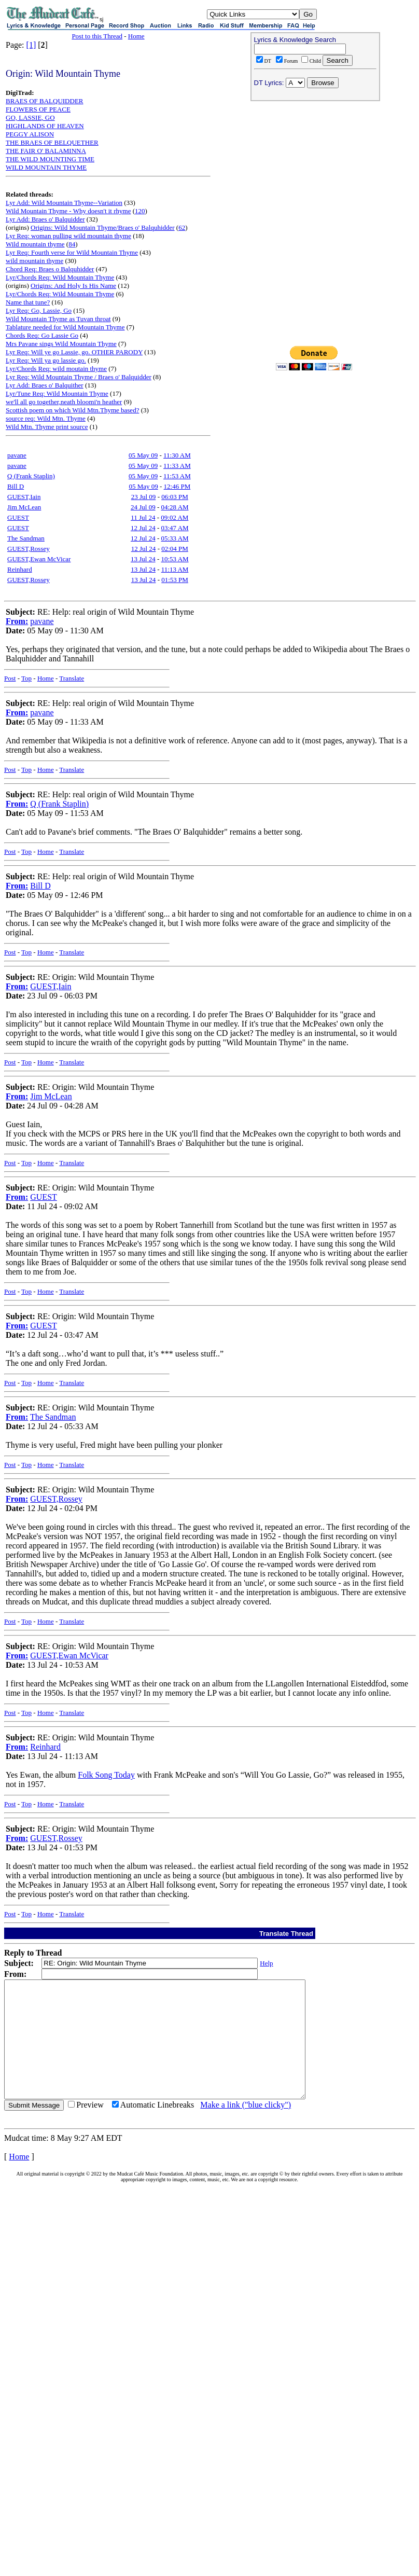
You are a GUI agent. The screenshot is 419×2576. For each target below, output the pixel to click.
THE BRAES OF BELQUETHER (52, 142)
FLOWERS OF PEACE (38, 109)
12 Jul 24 (143, 528)
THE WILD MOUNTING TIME (50, 159)
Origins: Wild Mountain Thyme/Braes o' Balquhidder (103, 227)
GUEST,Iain (23, 497)
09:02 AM (174, 517)
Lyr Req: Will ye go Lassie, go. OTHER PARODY (74, 352)
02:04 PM (174, 548)
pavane (16, 455)
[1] (31, 44)
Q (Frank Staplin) (31, 476)
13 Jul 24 (143, 559)
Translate (71, 678)
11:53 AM (177, 476)
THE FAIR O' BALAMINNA (46, 151)
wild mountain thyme (34, 261)
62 (181, 227)
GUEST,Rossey (28, 548)
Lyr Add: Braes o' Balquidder (45, 219)
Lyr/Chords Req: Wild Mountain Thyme (60, 277)
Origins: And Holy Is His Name (73, 285)
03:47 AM (175, 528)
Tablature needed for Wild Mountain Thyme (65, 327)
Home (136, 36)
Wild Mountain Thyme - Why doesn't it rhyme (68, 211)
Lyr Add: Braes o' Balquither (44, 385)
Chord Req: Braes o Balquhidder (50, 269)
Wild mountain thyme (35, 244)
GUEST (18, 517)
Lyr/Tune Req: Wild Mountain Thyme (57, 393)
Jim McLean (24, 507)
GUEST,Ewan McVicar (39, 559)
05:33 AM (175, 538)
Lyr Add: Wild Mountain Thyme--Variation (64, 202)
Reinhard (19, 569)
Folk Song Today (106, 1774)
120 (140, 211)
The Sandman (26, 538)
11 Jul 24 (143, 517)
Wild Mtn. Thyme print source (47, 427)
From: (17, 621)
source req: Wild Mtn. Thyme (46, 418)
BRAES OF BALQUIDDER (44, 101)
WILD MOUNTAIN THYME (46, 167)
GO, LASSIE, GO (30, 117)
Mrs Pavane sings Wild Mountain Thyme (61, 344)
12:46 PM (177, 486)
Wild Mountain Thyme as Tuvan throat (58, 319)
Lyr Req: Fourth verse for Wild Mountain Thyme (72, 252)
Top (26, 678)
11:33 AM (177, 465)
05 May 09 (143, 455)
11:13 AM (175, 569)
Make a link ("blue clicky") (245, 2128)
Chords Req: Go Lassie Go (42, 335)
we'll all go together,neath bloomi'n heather (64, 402)
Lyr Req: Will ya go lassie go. (46, 360)
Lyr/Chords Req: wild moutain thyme (56, 368)
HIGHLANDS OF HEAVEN (45, 126)
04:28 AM (175, 507)
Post (10, 678)
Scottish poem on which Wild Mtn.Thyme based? (72, 410)
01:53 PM (174, 580)
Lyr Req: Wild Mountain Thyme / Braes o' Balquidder (78, 377)
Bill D (15, 486)
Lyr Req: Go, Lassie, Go (39, 310)
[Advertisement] (315, 172)
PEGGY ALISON (30, 134)
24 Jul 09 (143, 507)
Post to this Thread (97, 36)
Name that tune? (28, 302)
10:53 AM (175, 559)
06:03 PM (174, 497)
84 (71, 244)
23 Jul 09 (143, 497)
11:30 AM (177, 455)
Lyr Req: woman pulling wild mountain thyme (68, 236)
